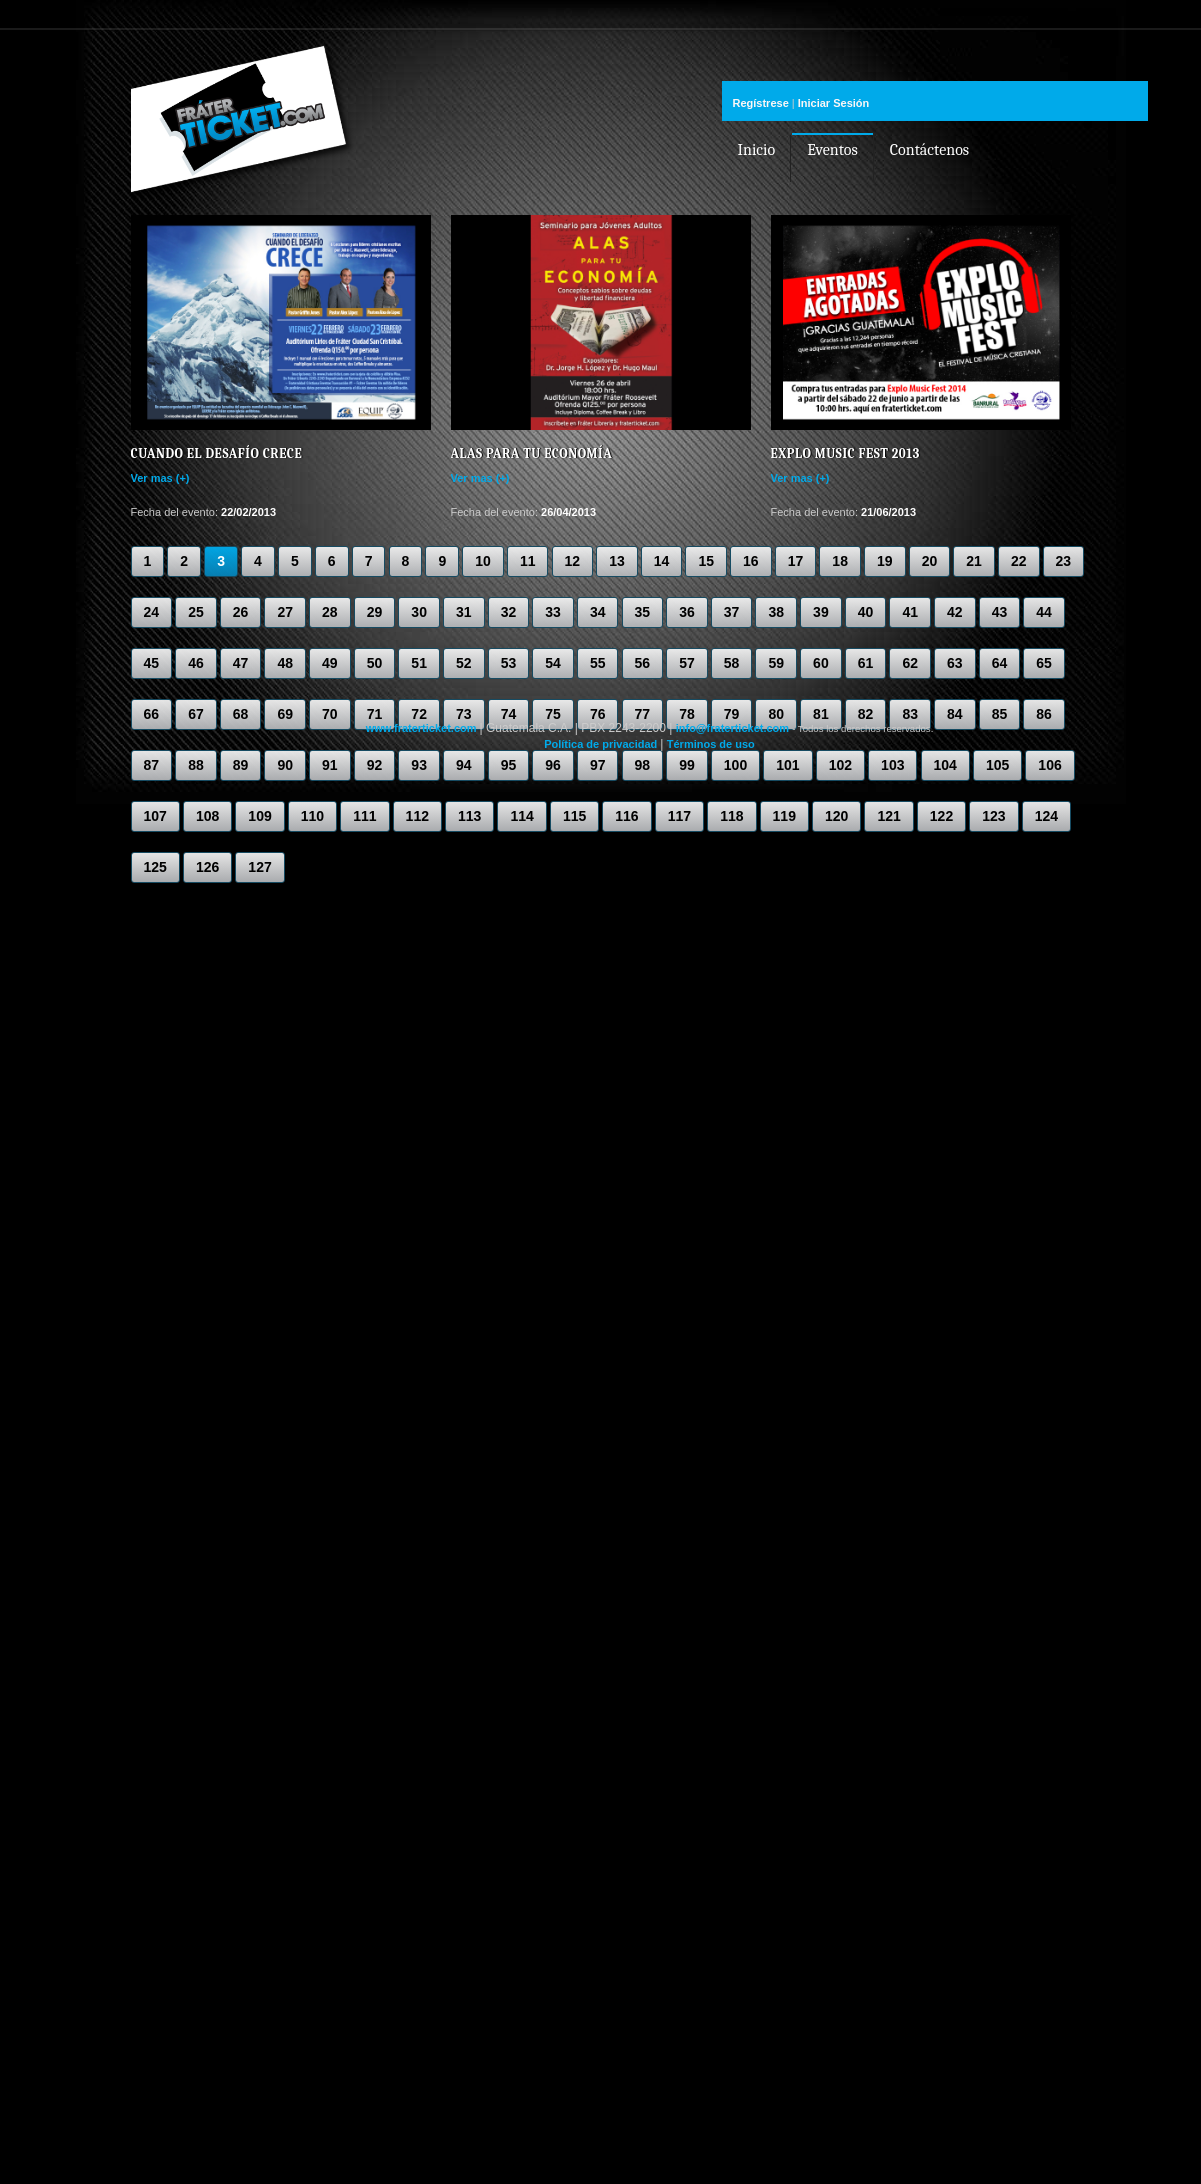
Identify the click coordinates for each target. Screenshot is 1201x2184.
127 (259, 867)
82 (866, 714)
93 (419, 765)
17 (796, 561)
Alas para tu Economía (532, 453)
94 (464, 765)
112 (417, 816)
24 (152, 612)
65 (1044, 663)
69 (285, 714)
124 (1046, 816)
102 (840, 765)
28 (330, 612)
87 (152, 765)
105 (997, 765)
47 (241, 663)
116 (626, 816)
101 (787, 765)
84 (955, 714)
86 (1044, 714)
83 (910, 714)
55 (598, 663)
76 (598, 714)
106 (1049, 765)
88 (196, 765)
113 (469, 816)
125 (155, 867)
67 (196, 714)
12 (573, 561)
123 (993, 816)
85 (1000, 714)
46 (196, 663)
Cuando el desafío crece (217, 453)
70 (330, 714)
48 (285, 663)
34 (598, 612)
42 (955, 612)
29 (375, 612)
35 (643, 612)
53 (509, 663)
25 (196, 612)
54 (553, 663)
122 (941, 816)
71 (375, 714)
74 (509, 714)
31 (464, 612)
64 (1000, 663)
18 (840, 561)
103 (892, 765)
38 (776, 612)
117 (679, 816)
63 (955, 663)
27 (285, 612)
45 (152, 663)
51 (419, 663)
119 (784, 816)
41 (910, 612)
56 (643, 663)
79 (732, 714)
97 (598, 765)
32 (509, 612)
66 (152, 714)
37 (732, 612)
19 (885, 561)
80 (776, 714)
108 (207, 816)
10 (483, 561)
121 (888, 816)
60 (821, 663)
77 (643, 714)
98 (643, 765)
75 (553, 714)
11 (528, 561)
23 (1064, 561)
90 (285, 765)
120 (836, 816)
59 (776, 663)
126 (207, 867)
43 (1000, 612)
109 (259, 816)
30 (419, 612)
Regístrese (761, 103)
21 (974, 561)
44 (1044, 612)
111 (364, 816)
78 (687, 714)
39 (821, 612)
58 (732, 663)
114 (521, 816)
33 (553, 612)
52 (464, 663)
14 (662, 561)
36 (687, 612)
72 (419, 714)
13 (617, 561)
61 (866, 663)
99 (687, 765)
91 (330, 765)
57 (687, 663)
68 (241, 714)
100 (735, 765)
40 (866, 612)
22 (1019, 561)
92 (375, 765)
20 (930, 561)
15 (706, 561)
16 (751, 561)
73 (464, 714)
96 (553, 765)
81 (821, 714)
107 (155, 816)
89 (241, 765)
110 (312, 816)
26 (241, 612)
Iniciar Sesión (834, 103)
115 (574, 816)
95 (509, 765)
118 (731, 816)
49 (330, 663)
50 (375, 663)
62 (910, 663)
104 (945, 765)
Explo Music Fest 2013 (845, 453)
